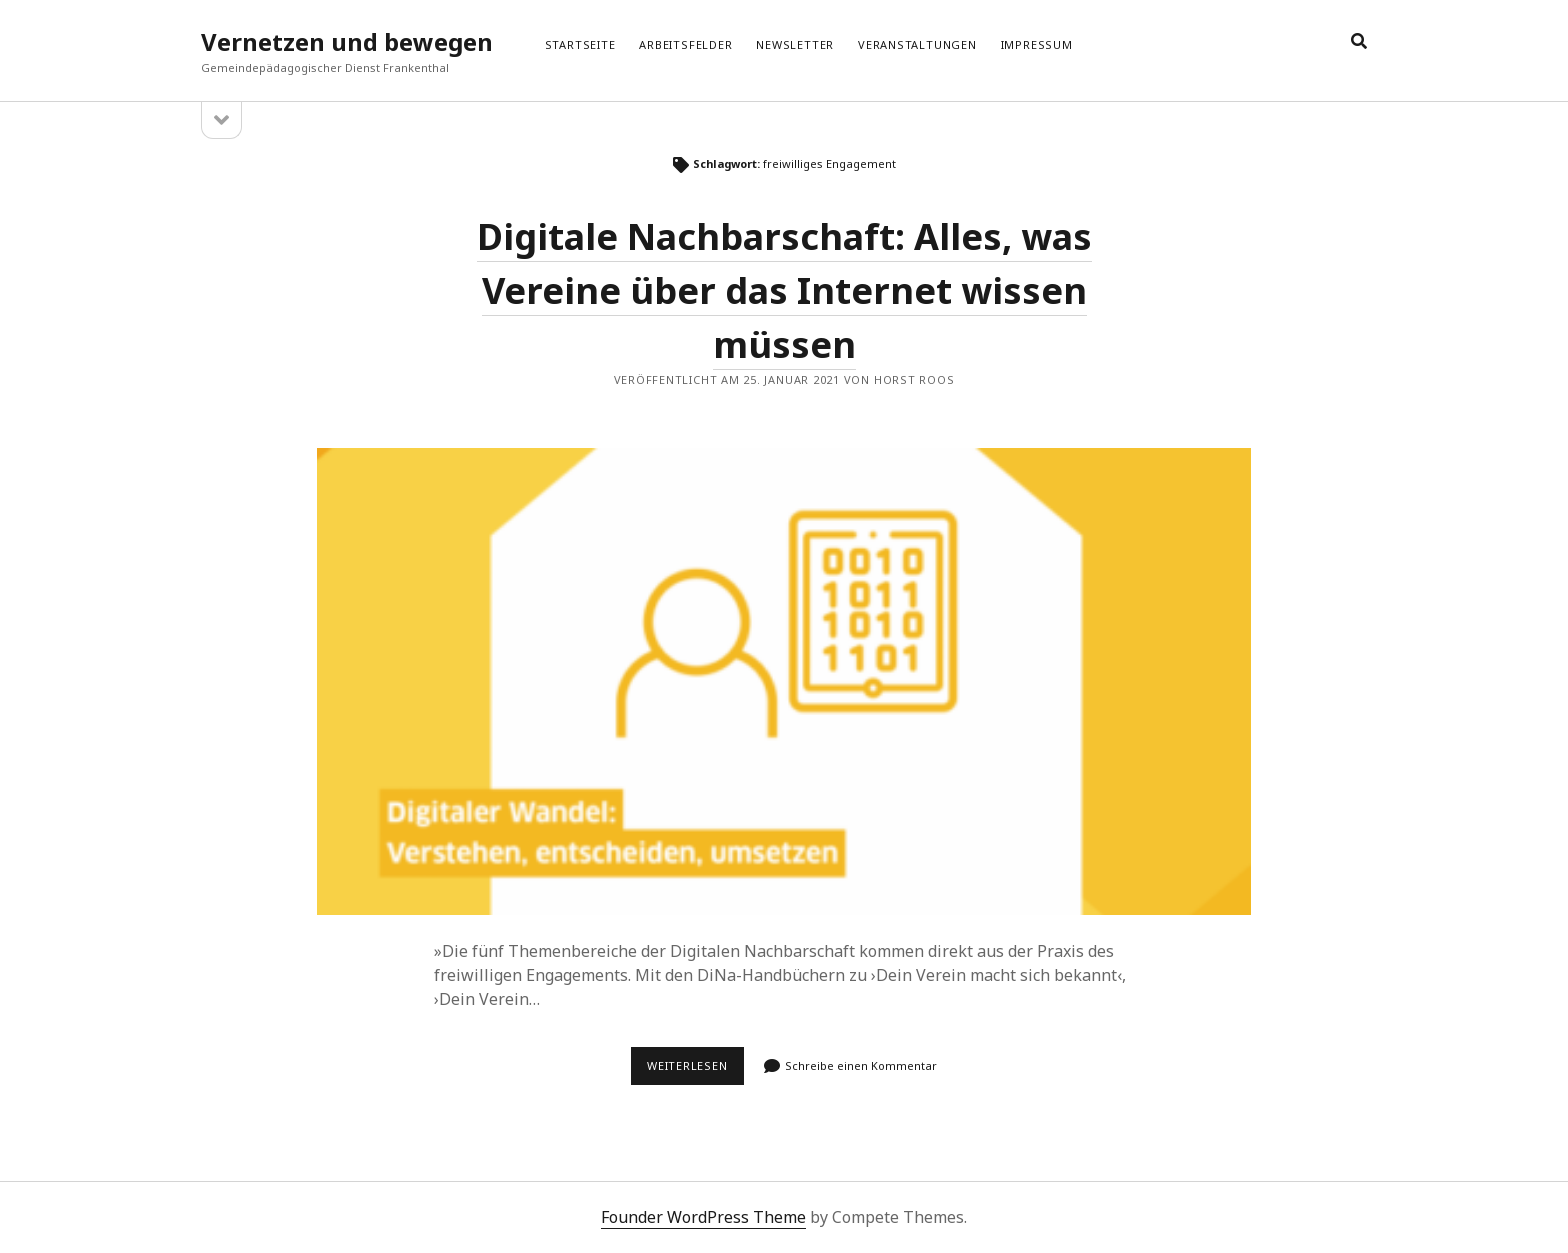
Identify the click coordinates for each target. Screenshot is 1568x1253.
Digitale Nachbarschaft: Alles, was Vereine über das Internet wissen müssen (784, 290)
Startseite (580, 44)
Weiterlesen (695, 1071)
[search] (1359, 42)
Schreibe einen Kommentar (861, 1065)
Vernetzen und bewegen (347, 41)
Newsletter (795, 44)
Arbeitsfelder (685, 44)
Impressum (1037, 44)
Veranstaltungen (917, 44)
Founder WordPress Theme (703, 1217)
